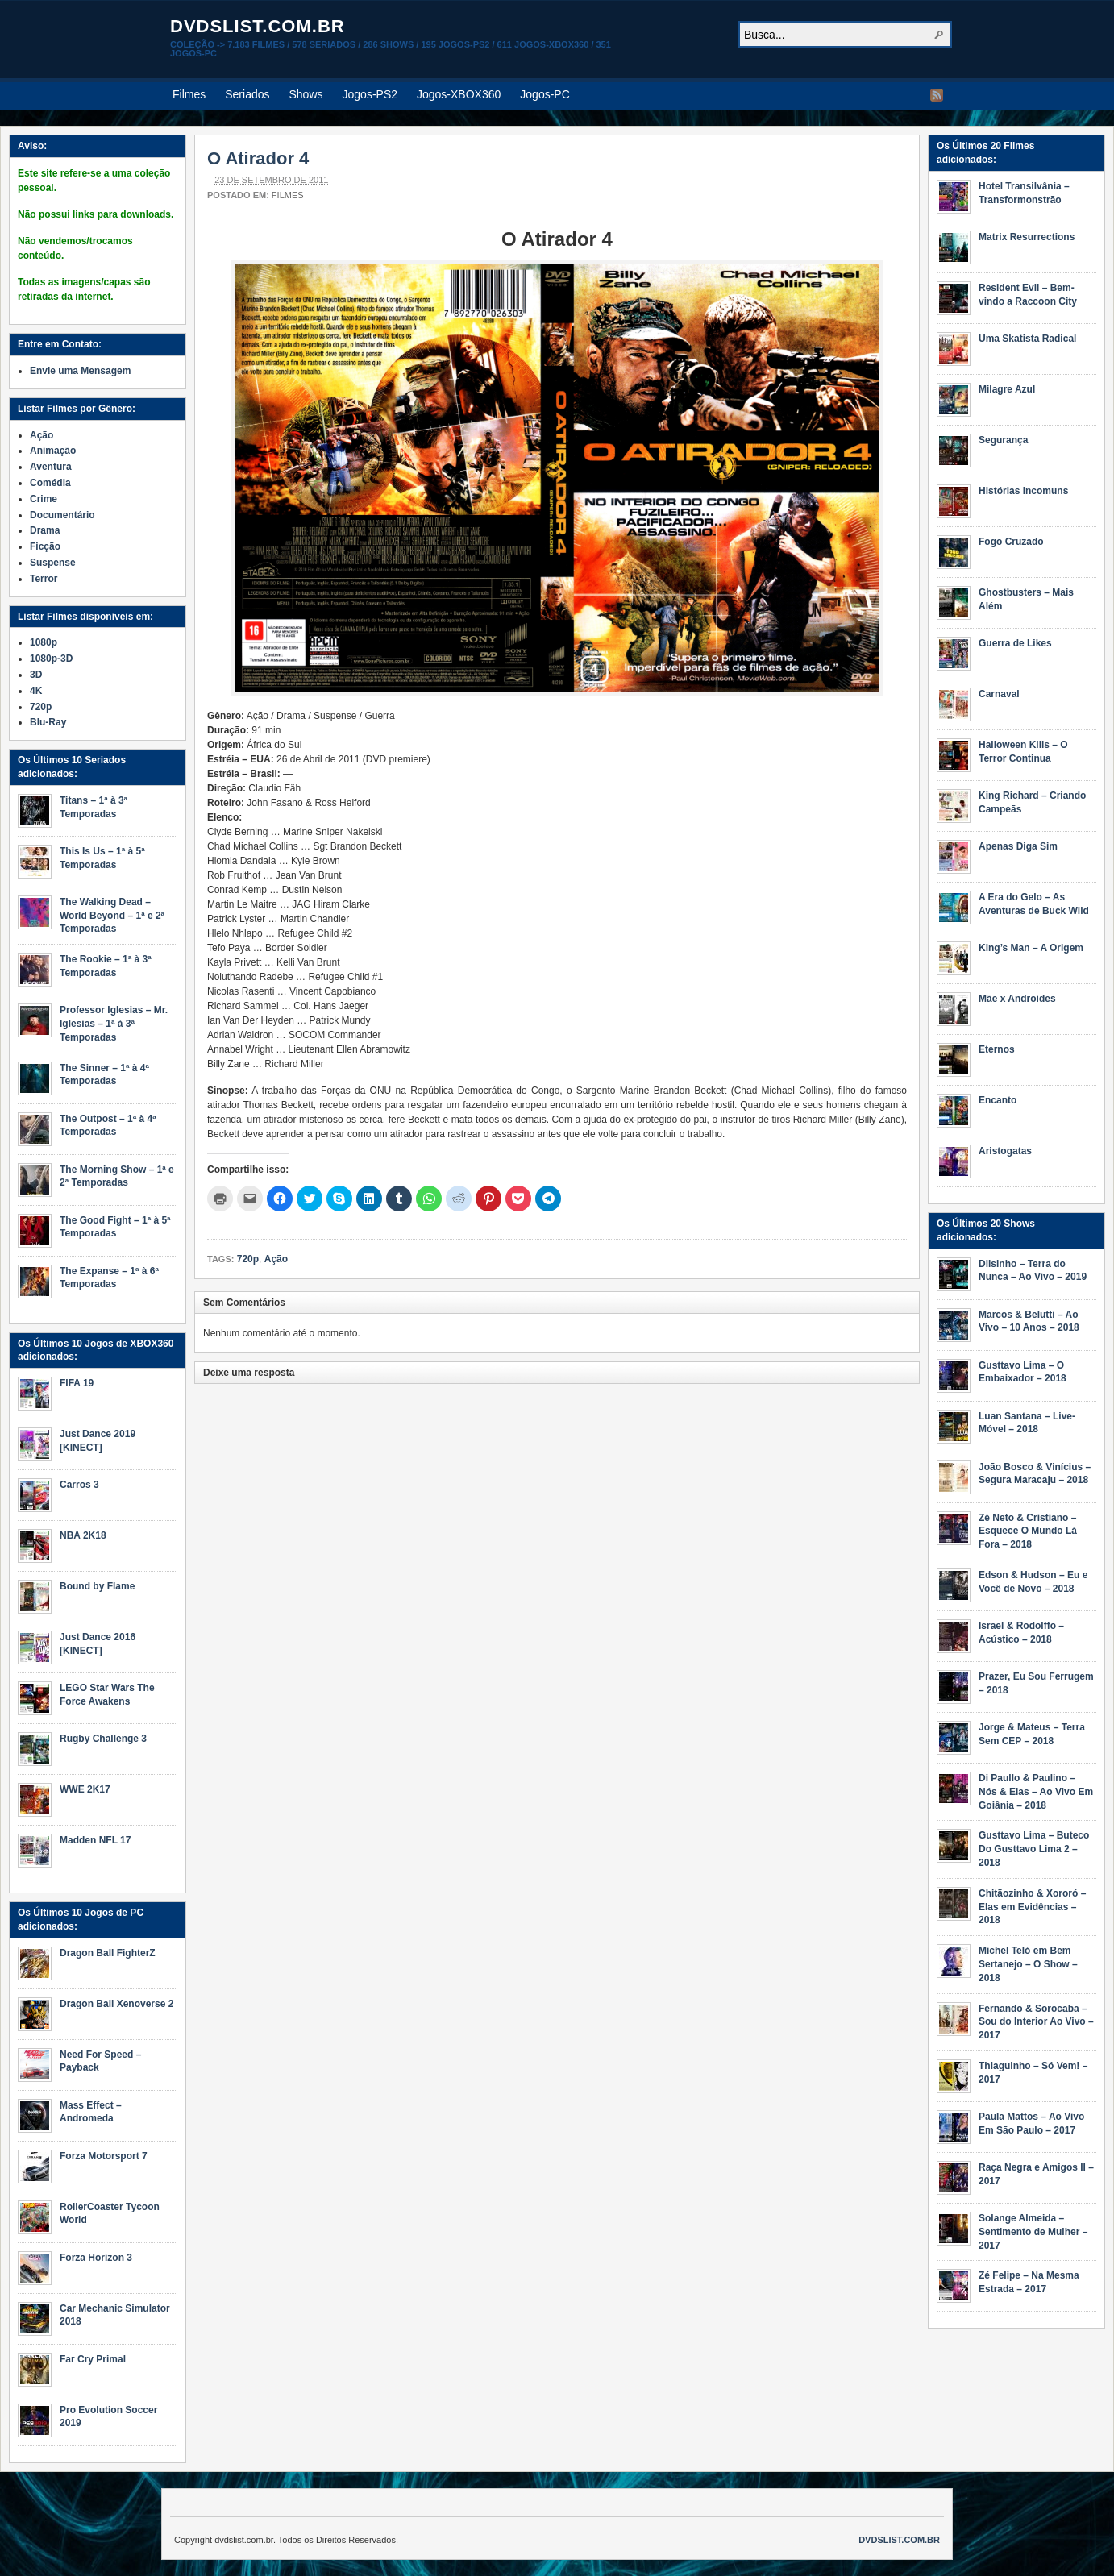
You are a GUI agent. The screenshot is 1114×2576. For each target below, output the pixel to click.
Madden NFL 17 (95, 1840)
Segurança (1003, 440)
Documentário (62, 515)
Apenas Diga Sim (1018, 846)
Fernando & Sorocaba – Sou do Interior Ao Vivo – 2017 (1036, 2022)
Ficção (45, 546)
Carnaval (999, 694)
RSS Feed (936, 95)
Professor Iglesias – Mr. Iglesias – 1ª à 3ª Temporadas (114, 1023)
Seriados (247, 94)
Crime (43, 499)
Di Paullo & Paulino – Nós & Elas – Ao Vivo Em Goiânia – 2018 (1036, 1791)
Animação (53, 450)
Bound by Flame (97, 1586)
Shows (306, 94)
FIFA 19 (77, 1383)
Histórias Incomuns (1023, 491)
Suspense (53, 562)
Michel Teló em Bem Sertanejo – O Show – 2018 (1028, 1964)
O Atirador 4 (258, 158)
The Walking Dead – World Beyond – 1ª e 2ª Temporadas (112, 915)
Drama (45, 530)
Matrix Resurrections (1027, 237)
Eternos (997, 1049)
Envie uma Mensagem (80, 370)
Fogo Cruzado (1011, 541)
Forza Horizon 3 (96, 2257)
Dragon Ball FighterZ (108, 1953)
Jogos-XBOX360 (459, 94)
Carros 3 (79, 1484)
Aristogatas (1005, 1151)
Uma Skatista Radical (1027, 338)
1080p (43, 642)
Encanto (997, 1100)
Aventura (51, 466)
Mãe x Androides (1017, 998)
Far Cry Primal (93, 2359)
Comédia (50, 482)
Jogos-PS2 (370, 94)
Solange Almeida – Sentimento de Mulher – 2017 (1033, 2231)
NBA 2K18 (83, 1535)
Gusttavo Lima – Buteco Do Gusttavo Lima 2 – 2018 (1034, 1849)
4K (36, 690)
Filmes (189, 94)
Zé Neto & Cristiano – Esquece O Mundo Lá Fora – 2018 (1028, 1531)
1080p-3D (51, 658)
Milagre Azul (1007, 389)
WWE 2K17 (85, 1789)
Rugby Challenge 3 (103, 1738)
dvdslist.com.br (257, 26)
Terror (43, 578)
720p (248, 1259)
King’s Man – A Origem (1031, 948)
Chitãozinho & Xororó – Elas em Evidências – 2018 (1032, 1907)
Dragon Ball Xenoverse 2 (116, 2003)
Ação (276, 1259)
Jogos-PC (544, 94)
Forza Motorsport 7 (104, 2156)
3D (36, 674)
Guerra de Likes (1015, 643)
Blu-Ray (48, 722)
